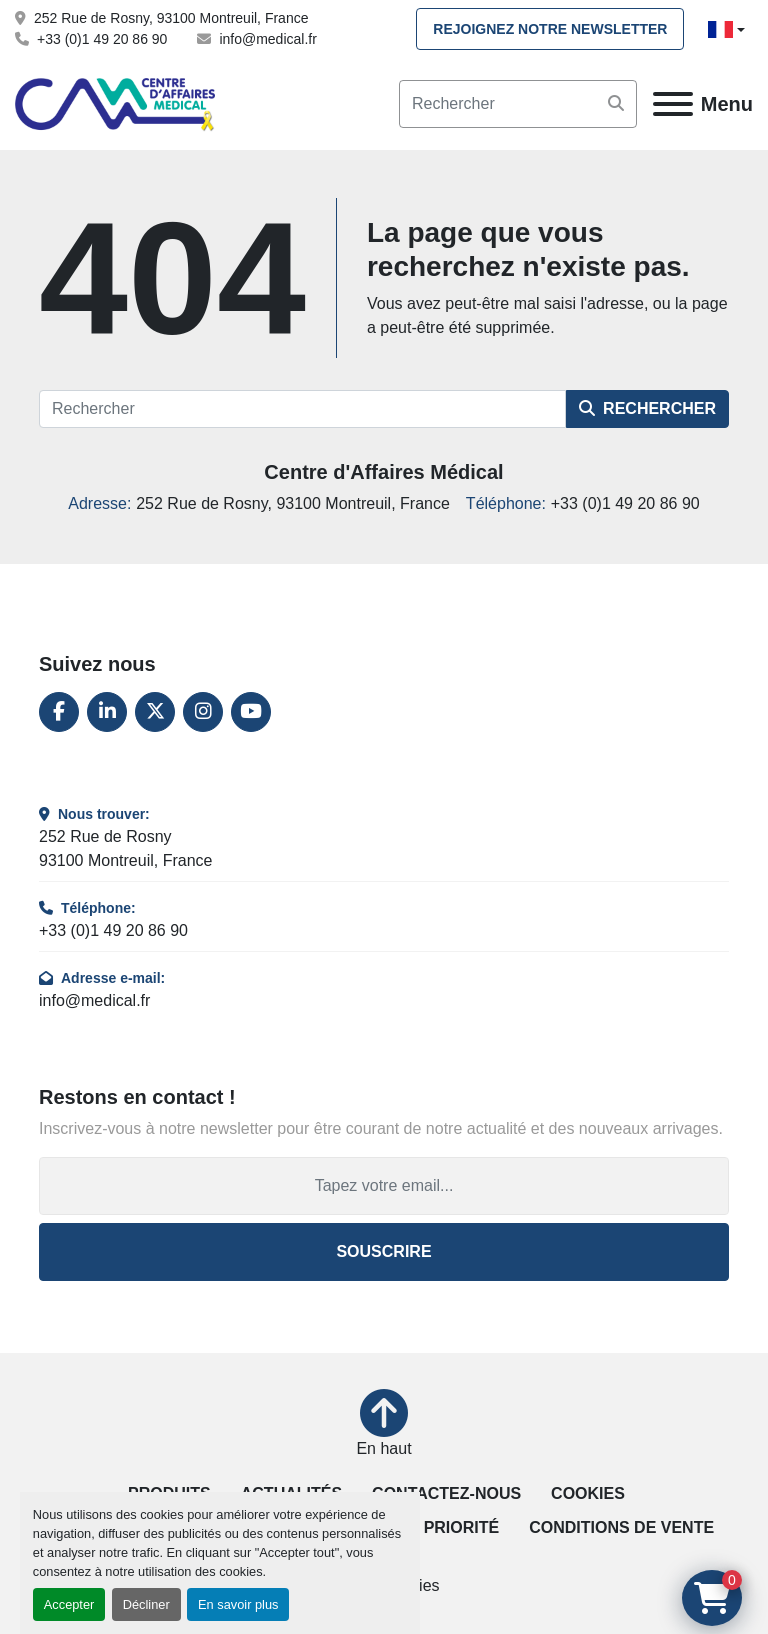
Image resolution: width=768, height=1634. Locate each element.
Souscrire (383, 1251)
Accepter (69, 1604)
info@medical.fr (267, 39)
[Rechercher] (302, 409)
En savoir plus (238, 1604)
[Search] (518, 104)
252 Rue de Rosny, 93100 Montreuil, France (171, 18)
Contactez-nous (446, 1493)
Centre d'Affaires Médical (383, 472)
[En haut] (383, 1425)
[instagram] (203, 712)
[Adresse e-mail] (384, 1186)
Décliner (146, 1604)
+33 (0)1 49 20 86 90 (102, 39)
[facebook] (59, 712)
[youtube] (251, 712)
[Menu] (673, 104)
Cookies (588, 1493)
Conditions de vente (621, 1527)
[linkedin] (107, 712)
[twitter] (155, 712)
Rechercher (647, 408)
